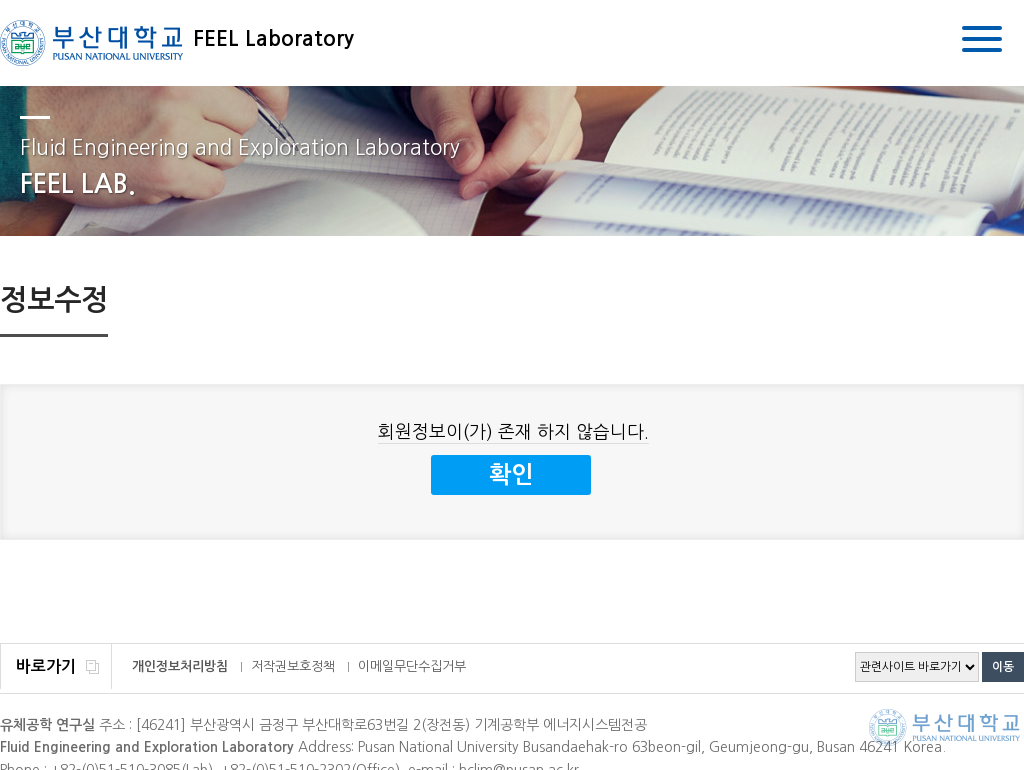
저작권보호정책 (293, 666)
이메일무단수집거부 (412, 666)
